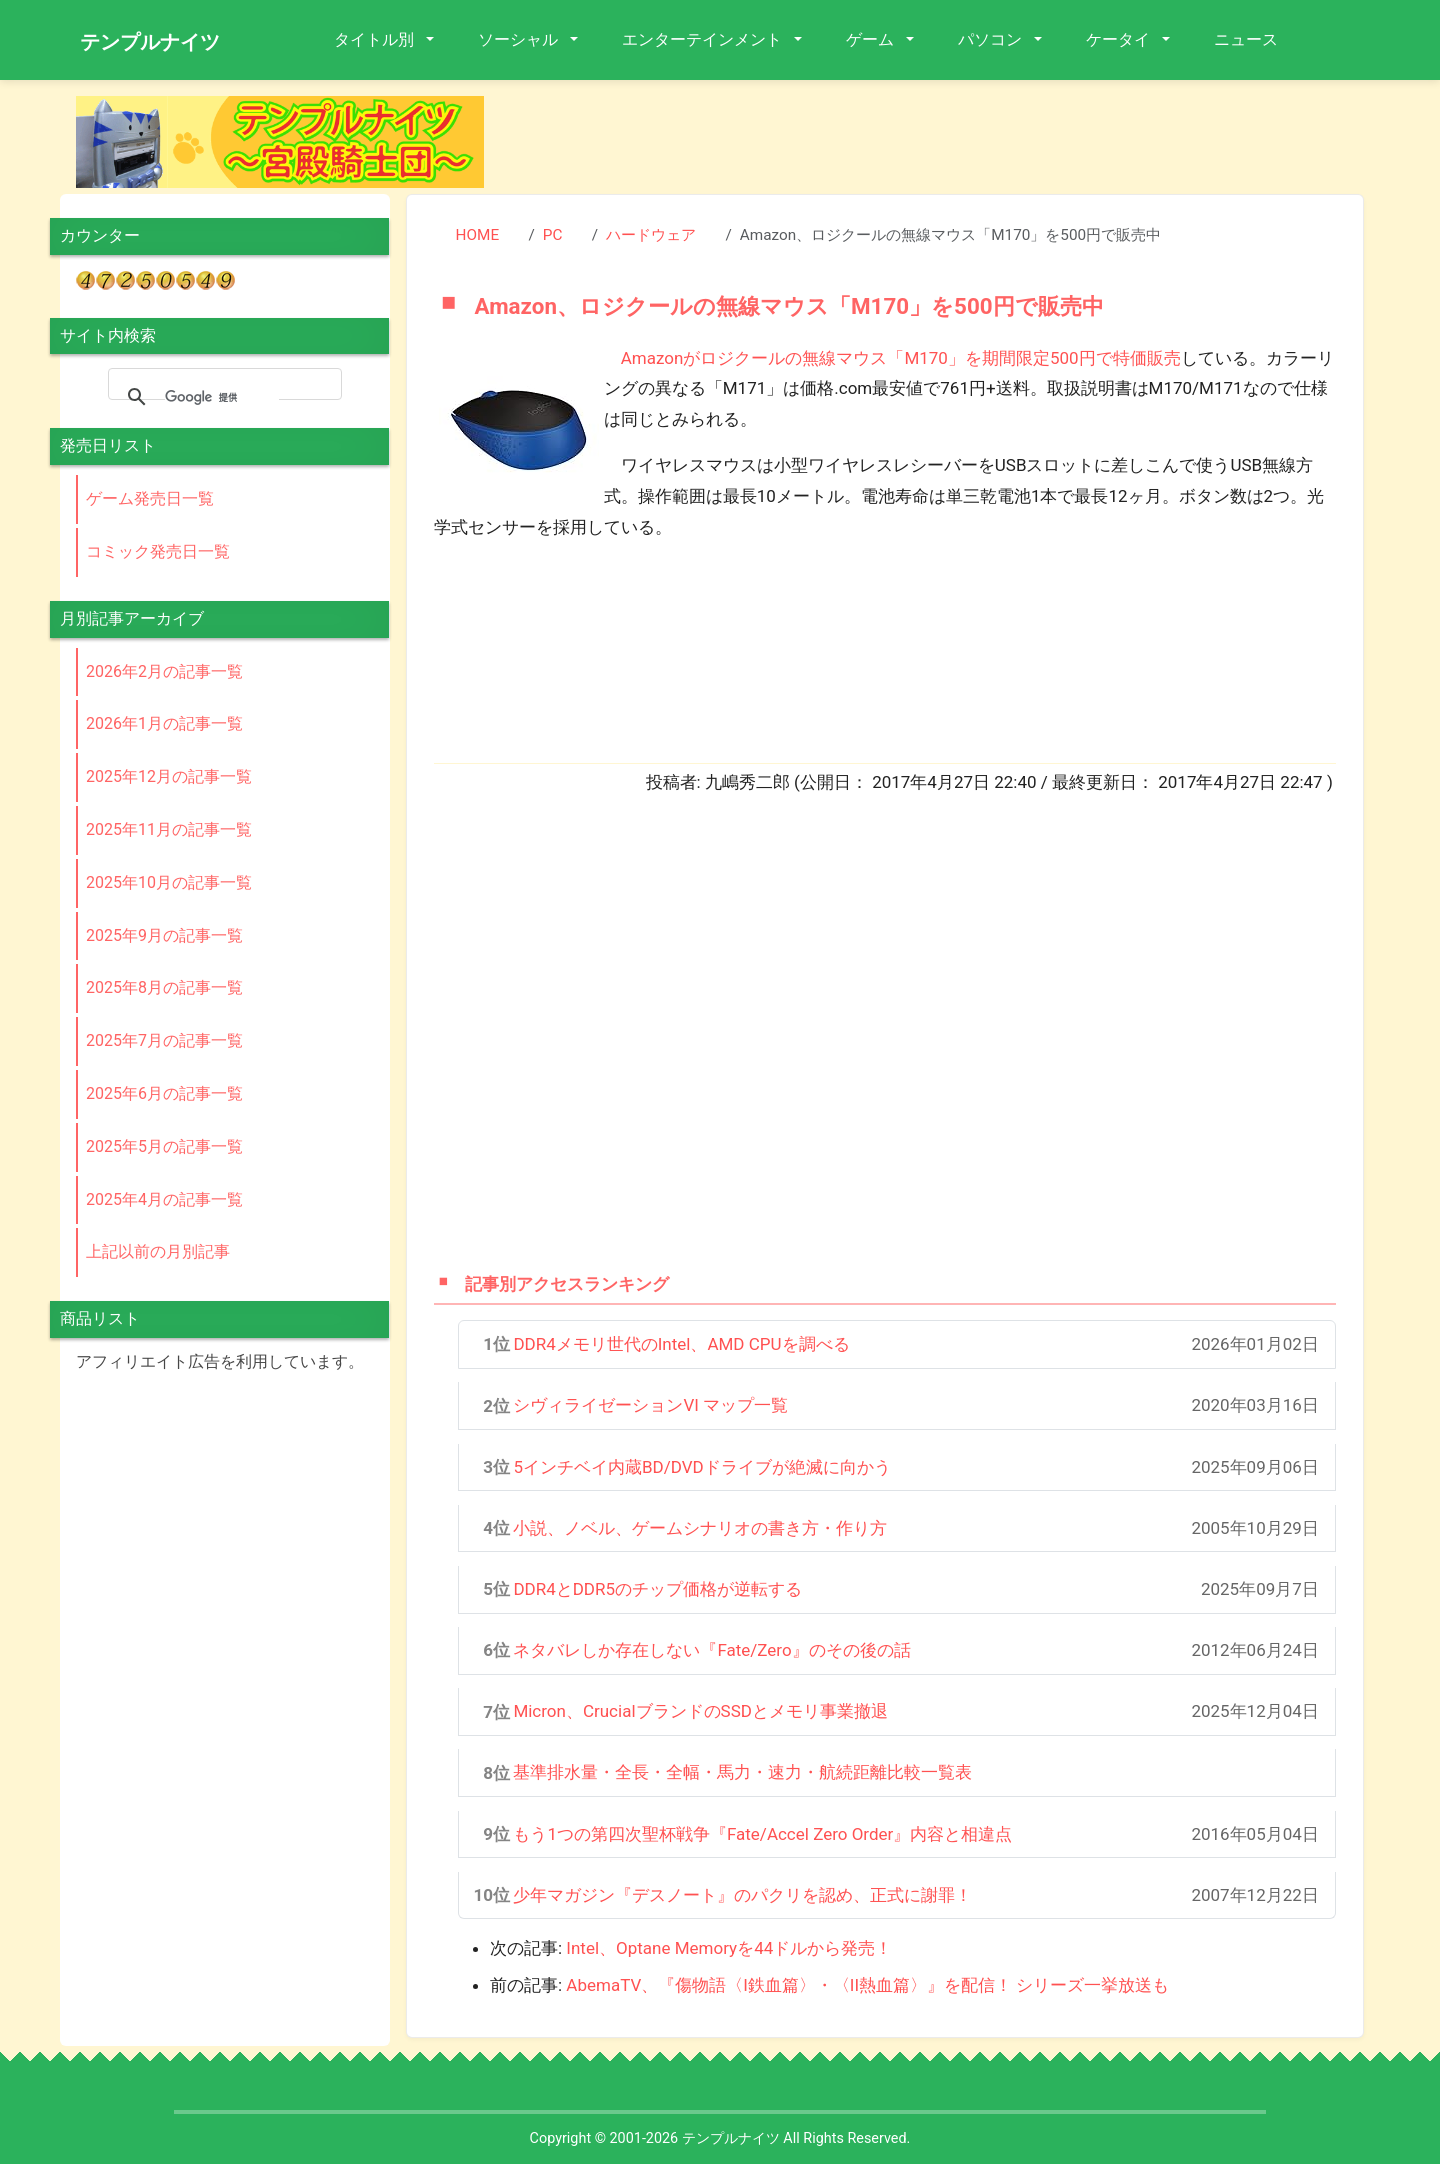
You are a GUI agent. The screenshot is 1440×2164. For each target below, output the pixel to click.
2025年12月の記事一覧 (169, 776)
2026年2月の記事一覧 (164, 671)
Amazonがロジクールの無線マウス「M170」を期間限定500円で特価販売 (901, 358)
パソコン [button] (992, 39)
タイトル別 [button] (376, 39)
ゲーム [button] (872, 39)
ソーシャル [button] (520, 39)
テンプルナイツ (150, 42)
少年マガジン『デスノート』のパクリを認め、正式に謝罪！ (742, 1895)
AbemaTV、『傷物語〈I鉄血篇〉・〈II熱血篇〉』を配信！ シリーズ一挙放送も (867, 1985)
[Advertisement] (940, 141)
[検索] (222, 397)
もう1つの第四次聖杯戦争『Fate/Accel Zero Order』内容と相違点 (762, 1834)
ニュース (1246, 39)
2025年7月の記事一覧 (164, 1040)
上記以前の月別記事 (158, 1251)
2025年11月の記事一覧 (169, 829)
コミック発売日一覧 (158, 551)
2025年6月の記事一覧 (164, 1093)
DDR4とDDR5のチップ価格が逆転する (657, 1589)
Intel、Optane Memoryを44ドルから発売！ (729, 1948)
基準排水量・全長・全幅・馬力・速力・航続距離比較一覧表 (742, 1772)
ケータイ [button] (1120, 39)
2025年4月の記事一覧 (164, 1199)
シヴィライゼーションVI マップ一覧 (650, 1405)
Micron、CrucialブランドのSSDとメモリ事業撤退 (700, 1711)
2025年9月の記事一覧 (164, 935)
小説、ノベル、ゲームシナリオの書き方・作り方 (700, 1528)
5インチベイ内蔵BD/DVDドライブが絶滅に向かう (701, 1467)
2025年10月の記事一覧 (169, 882)
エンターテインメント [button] (704, 39)
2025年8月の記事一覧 (164, 987)
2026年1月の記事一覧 (164, 723)
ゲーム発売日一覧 (150, 498)
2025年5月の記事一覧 (164, 1146)
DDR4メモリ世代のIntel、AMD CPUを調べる (681, 1344)
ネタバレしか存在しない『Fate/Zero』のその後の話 (711, 1650)
